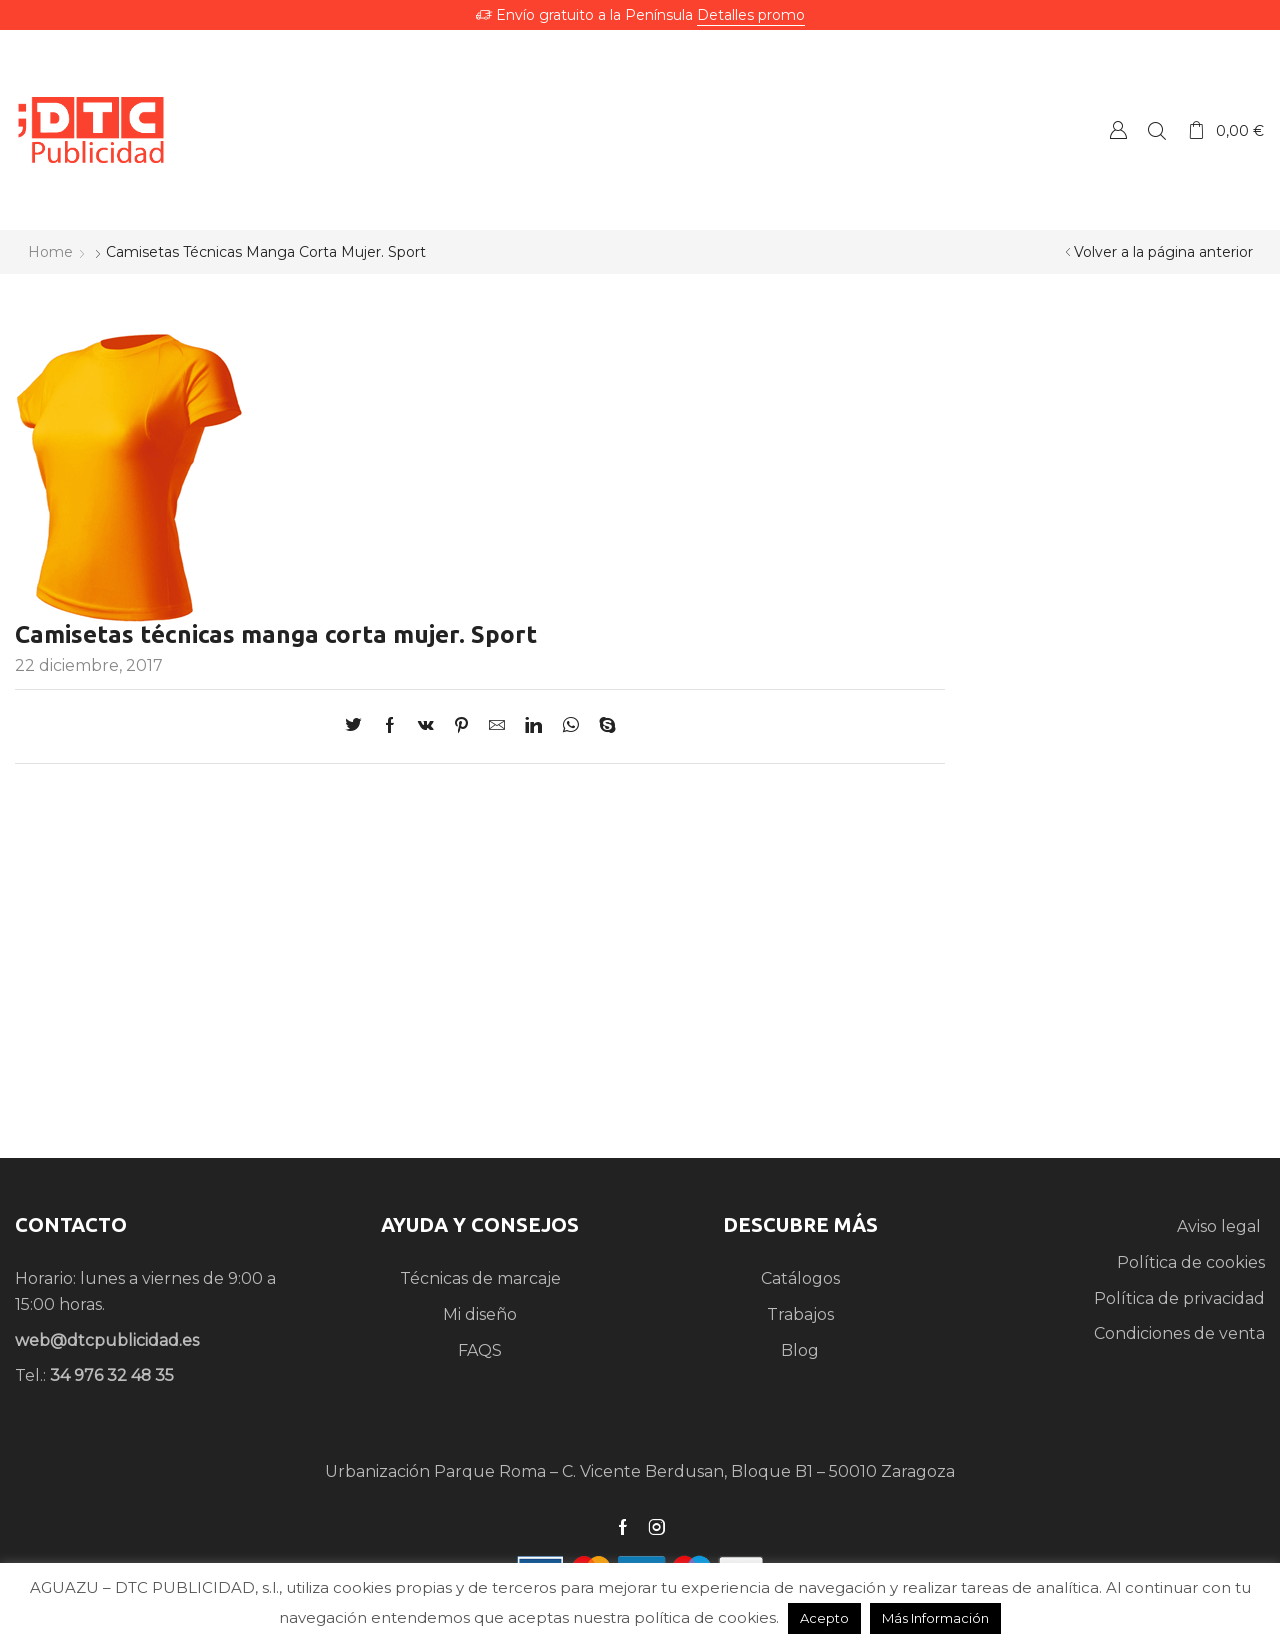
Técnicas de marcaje (480, 1278)
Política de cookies (1191, 1262)
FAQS (480, 1350)
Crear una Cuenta (1118, 129)
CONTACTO (71, 1224)
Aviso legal (1221, 1226)
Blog (800, 1350)
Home (50, 252)
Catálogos (800, 1278)
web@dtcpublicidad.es (107, 1340)
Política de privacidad (1179, 1298)
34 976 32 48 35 (112, 1375)
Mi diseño (480, 1314)
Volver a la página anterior (1163, 252)
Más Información (935, 1618)
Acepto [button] (824, 1618)
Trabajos (800, 1314)
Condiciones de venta (1179, 1333)
